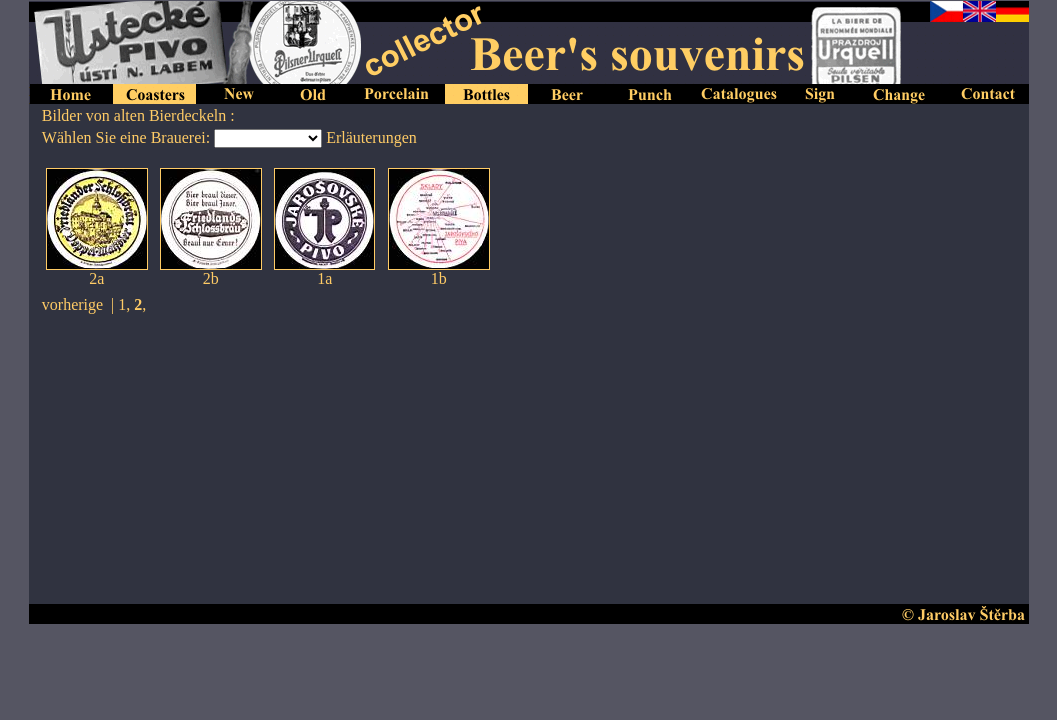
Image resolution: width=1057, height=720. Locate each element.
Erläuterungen (371, 137)
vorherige (72, 304)
